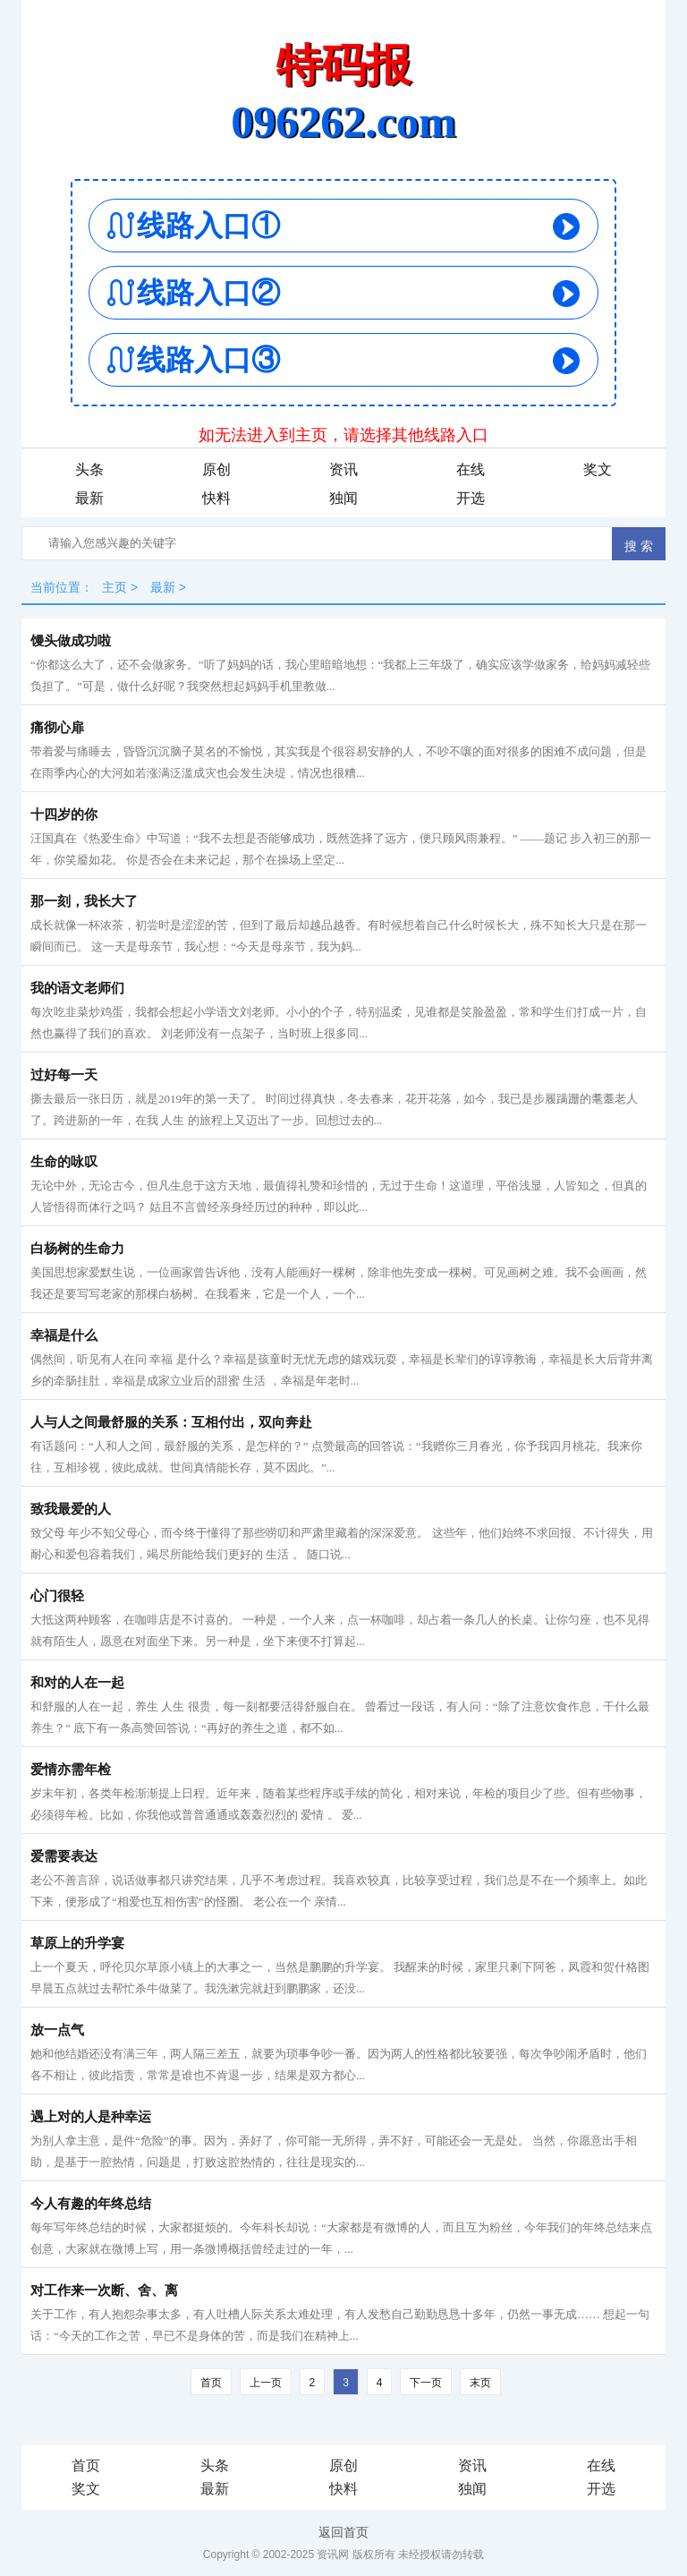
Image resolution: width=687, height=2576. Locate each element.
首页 (211, 2382)
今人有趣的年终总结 (90, 2203)
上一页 (266, 2382)
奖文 (597, 469)
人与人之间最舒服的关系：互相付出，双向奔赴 (171, 1422)
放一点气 (57, 2030)
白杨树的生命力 (77, 1248)
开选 (470, 498)
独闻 (343, 498)
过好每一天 (64, 1075)
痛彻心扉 (57, 728)
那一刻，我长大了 (84, 901)
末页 (480, 2382)
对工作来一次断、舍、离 (104, 2290)
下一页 (426, 2382)
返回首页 (343, 2532)
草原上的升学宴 (77, 1943)
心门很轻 (57, 1596)
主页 (114, 587)
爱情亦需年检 (70, 1769)
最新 (89, 498)
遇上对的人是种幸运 (90, 2117)
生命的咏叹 (64, 1162)
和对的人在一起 (77, 1683)
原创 (216, 469)
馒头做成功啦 (70, 641)
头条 (89, 469)
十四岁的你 (64, 814)
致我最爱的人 (70, 1509)
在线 (470, 469)
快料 (216, 498)
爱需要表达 (64, 1856)
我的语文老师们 (77, 988)
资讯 (343, 469)
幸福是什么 (64, 1335)
